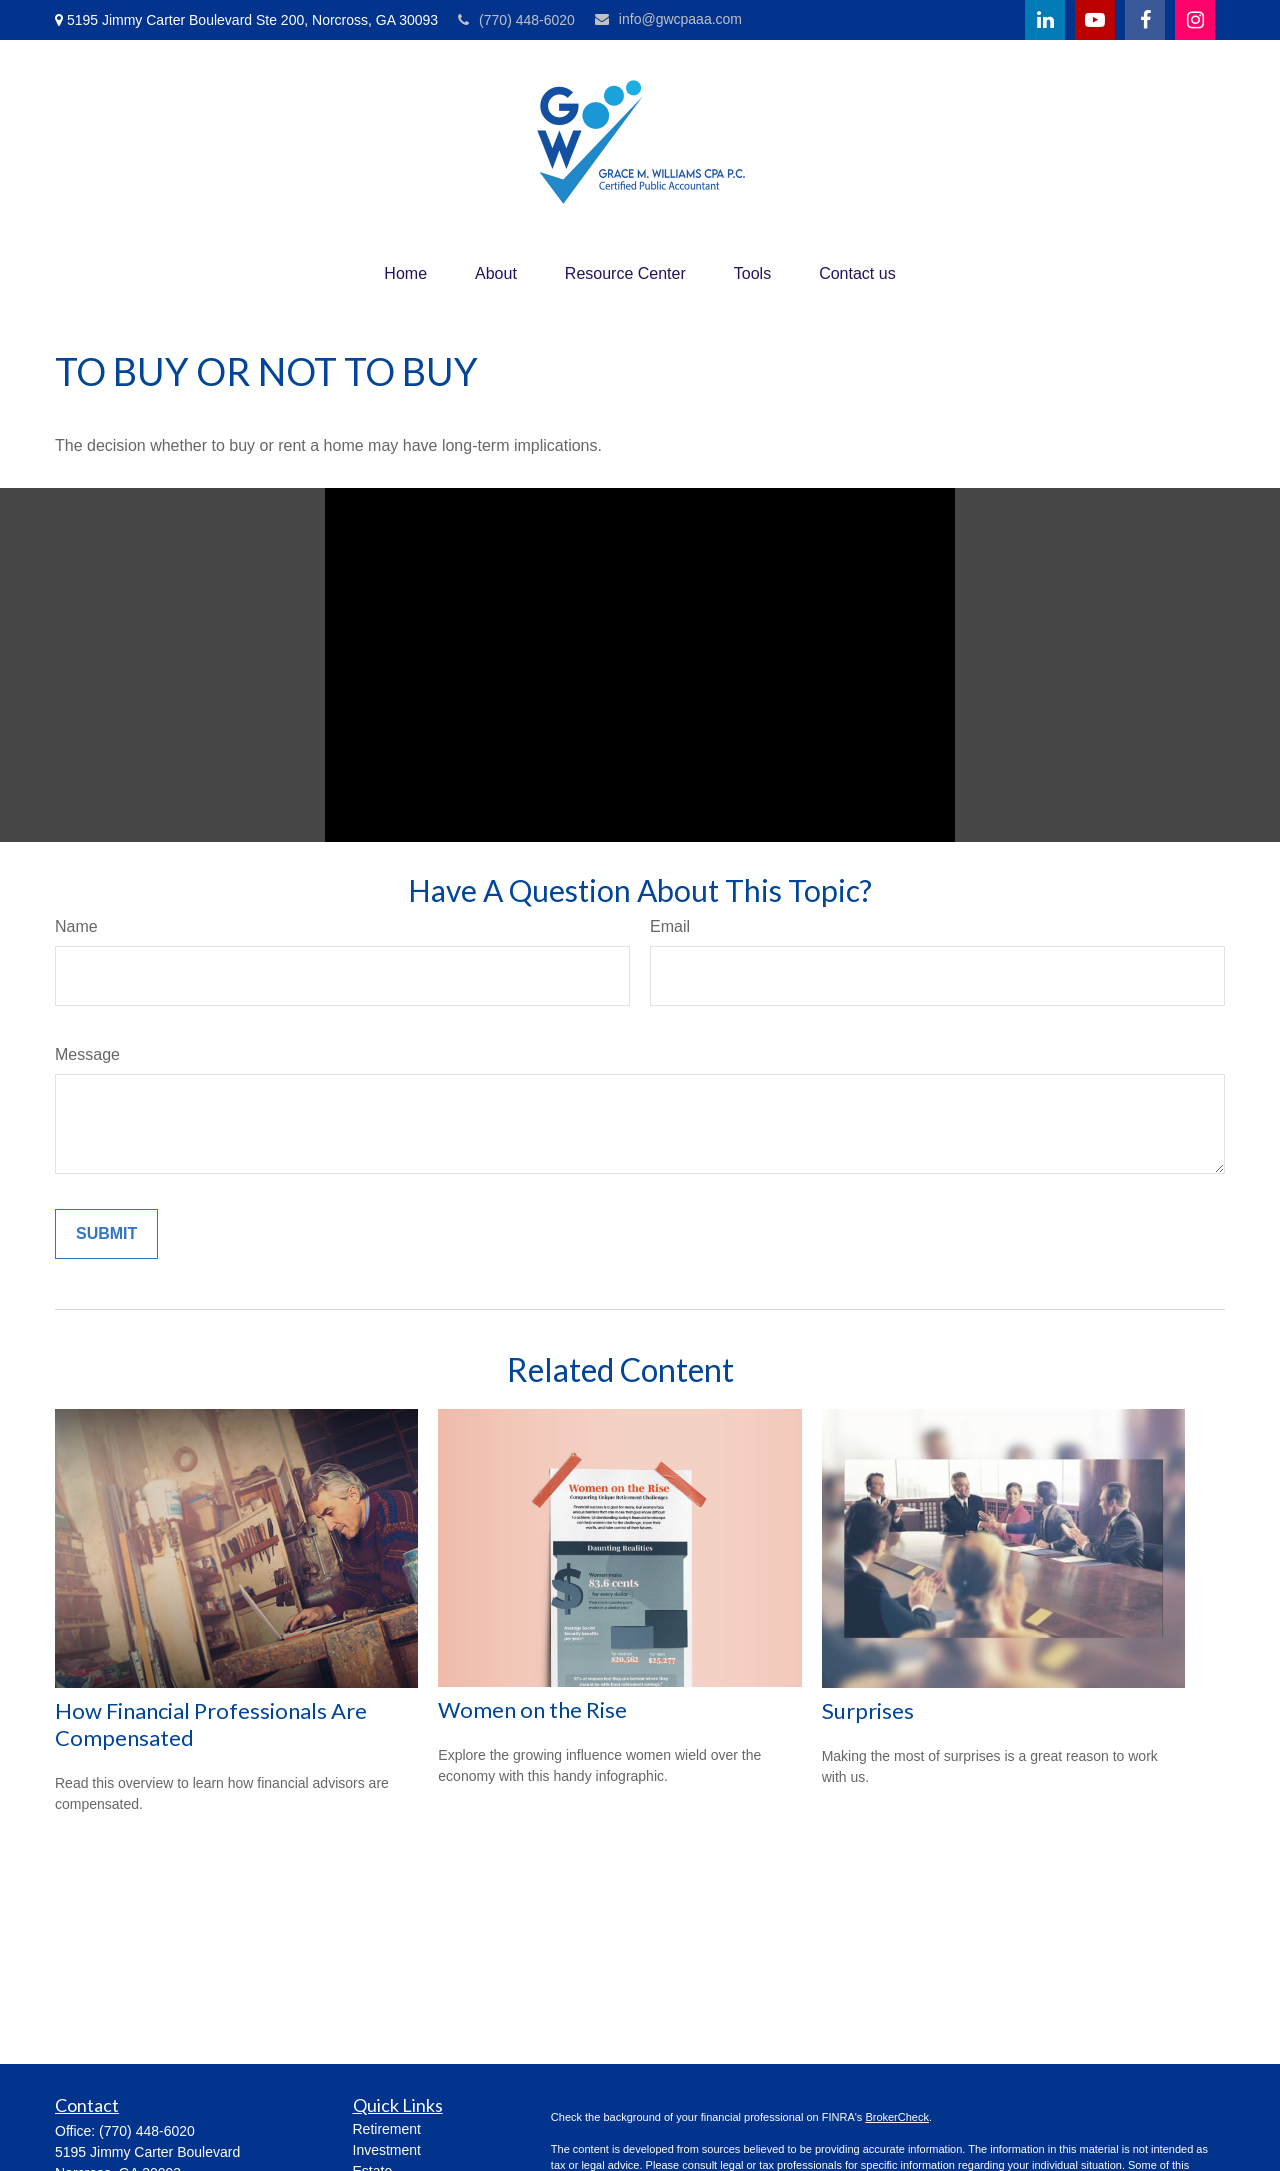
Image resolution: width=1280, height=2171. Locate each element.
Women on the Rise (532, 1709)
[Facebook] (1145, 20)
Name (76, 926)
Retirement (387, 2129)
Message (87, 1054)
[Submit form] (106, 1234)
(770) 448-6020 (516, 20)
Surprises (868, 1710)
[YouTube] (1095, 20)
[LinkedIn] (1045, 20)
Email (670, 926)
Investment (387, 2150)
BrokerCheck (897, 2117)
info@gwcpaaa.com (668, 19)
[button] (405, 274)
